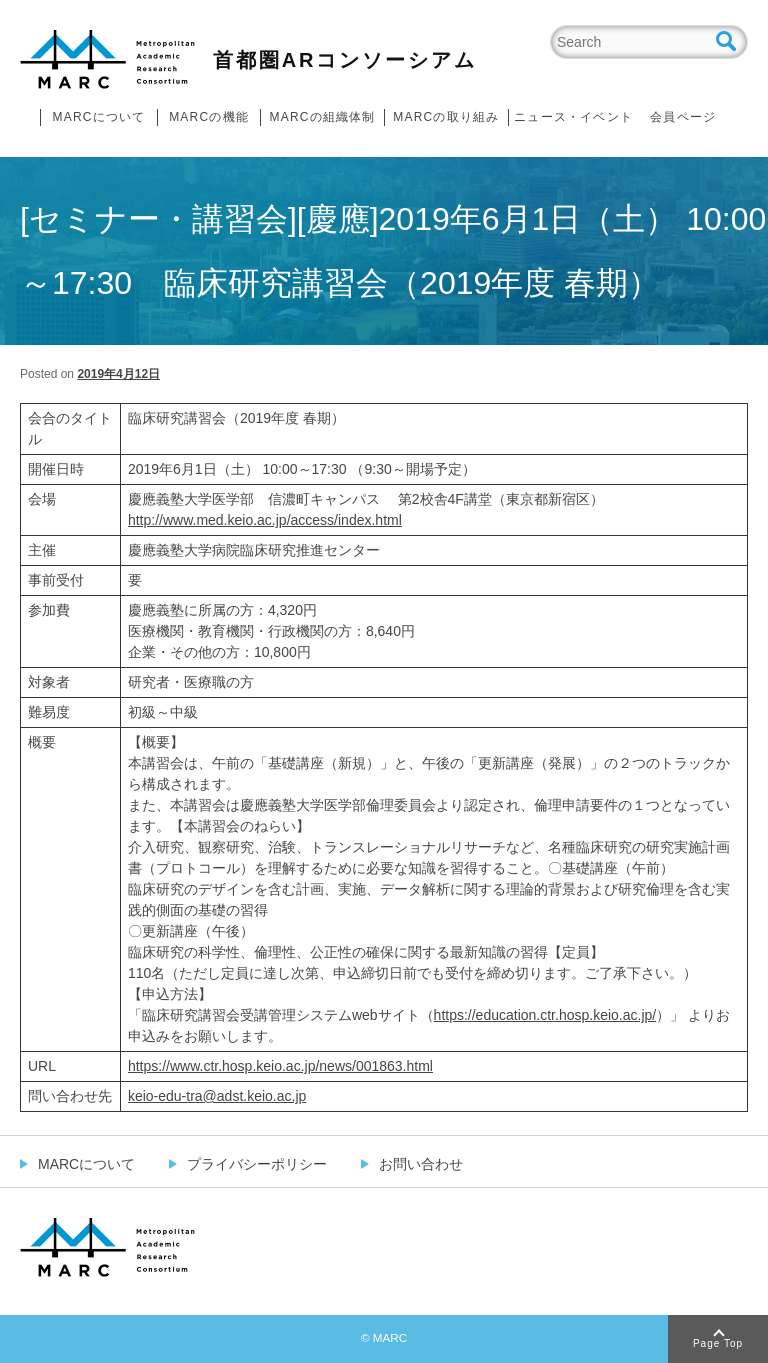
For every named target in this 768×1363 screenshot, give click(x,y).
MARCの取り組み (446, 117)
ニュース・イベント (573, 117)
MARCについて (99, 117)
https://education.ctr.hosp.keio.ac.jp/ (545, 1015)
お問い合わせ (421, 1164)
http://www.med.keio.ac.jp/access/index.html (265, 520)
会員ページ (683, 117)
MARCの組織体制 (322, 117)
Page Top (718, 1343)
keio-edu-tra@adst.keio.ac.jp (217, 1096)
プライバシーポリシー (257, 1164)
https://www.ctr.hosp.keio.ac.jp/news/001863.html (280, 1066)
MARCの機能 (209, 117)
